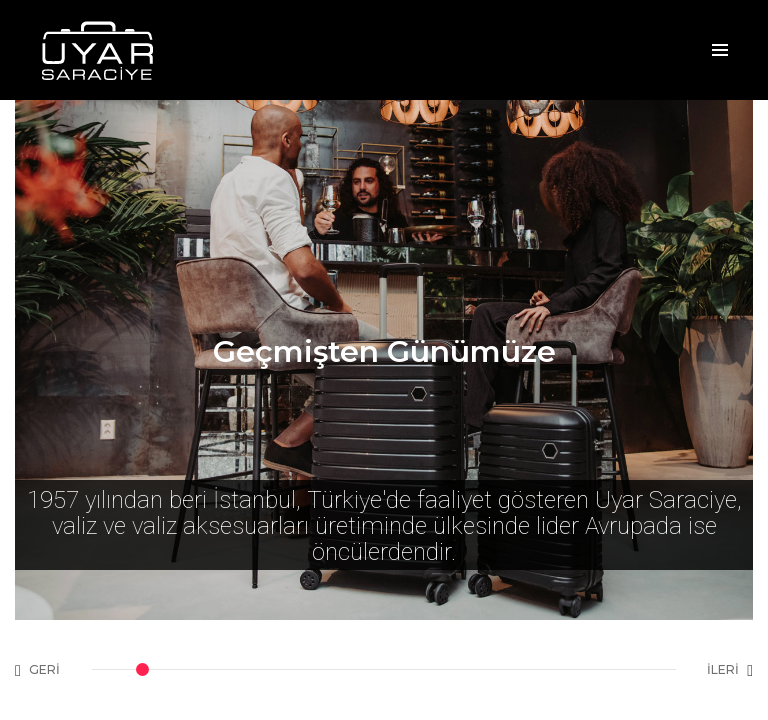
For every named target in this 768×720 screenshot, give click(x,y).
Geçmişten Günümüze (384, 351)
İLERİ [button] (730, 670)
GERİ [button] (37, 670)
